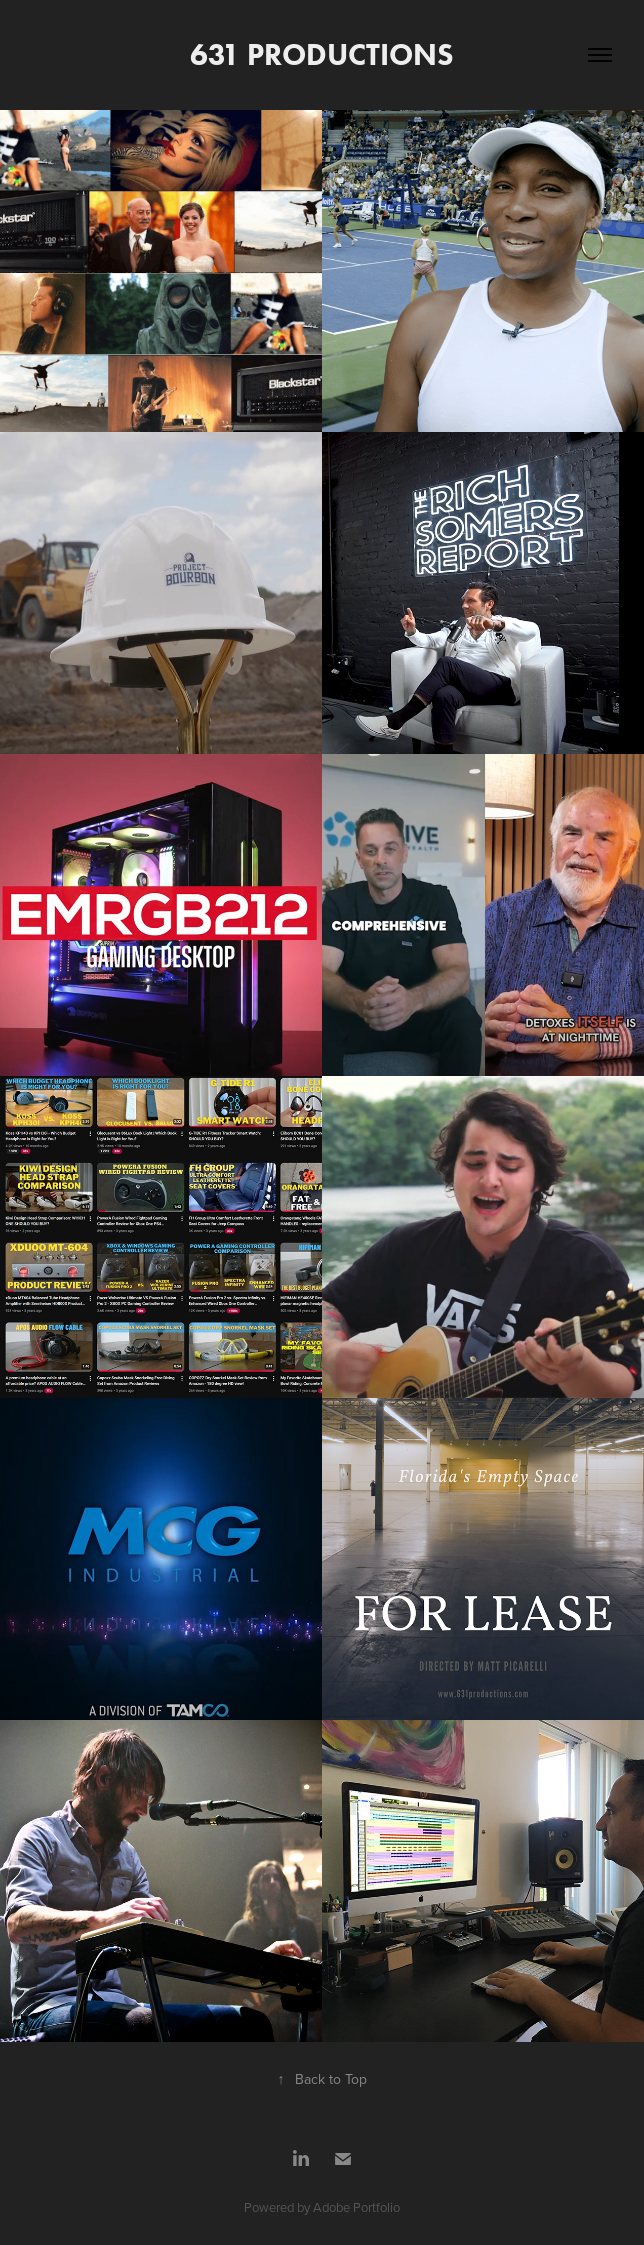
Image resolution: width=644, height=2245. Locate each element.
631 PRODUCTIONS (322, 54)
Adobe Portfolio (356, 2207)
